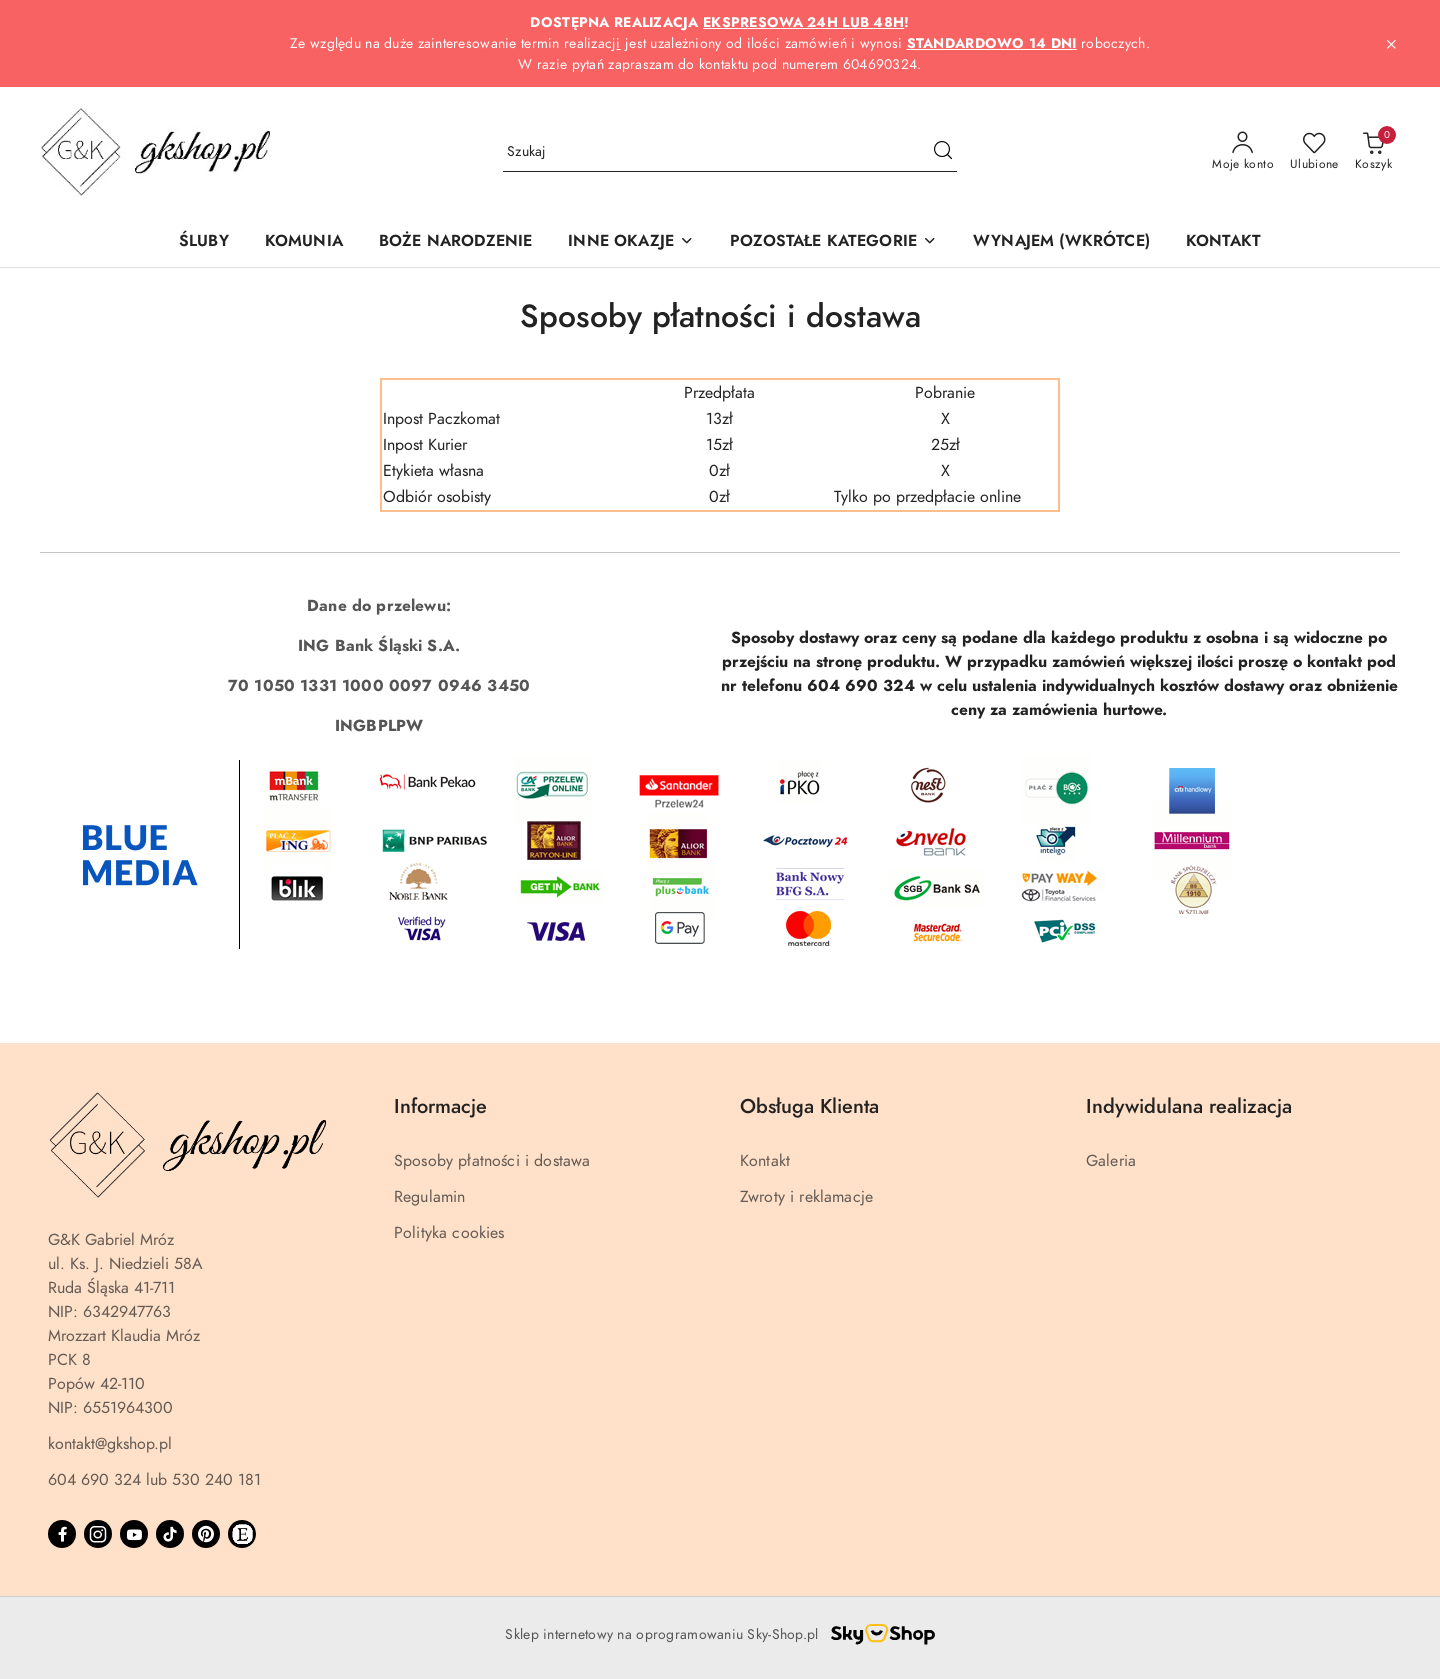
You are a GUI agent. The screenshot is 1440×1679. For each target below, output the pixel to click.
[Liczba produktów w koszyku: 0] (1373, 152)
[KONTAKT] (1223, 242)
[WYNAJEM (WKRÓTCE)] (1061, 242)
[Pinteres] (206, 1534)
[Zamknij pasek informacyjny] (1391, 44)
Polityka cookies (449, 1233)
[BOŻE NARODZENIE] (455, 242)
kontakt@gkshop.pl (110, 1444)
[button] (631, 242)
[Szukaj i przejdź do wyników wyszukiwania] (943, 152)
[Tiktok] (170, 1534)
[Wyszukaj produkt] (730, 151)
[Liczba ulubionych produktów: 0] (1314, 152)
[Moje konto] (1243, 152)
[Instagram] (98, 1534)
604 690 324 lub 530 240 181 (154, 1480)
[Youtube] (134, 1534)
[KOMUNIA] (304, 242)
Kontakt (765, 1161)
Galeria (1111, 1161)
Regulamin (429, 1197)
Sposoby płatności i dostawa (492, 1161)
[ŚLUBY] (204, 242)
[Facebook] (62, 1534)
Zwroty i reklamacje (806, 1197)
